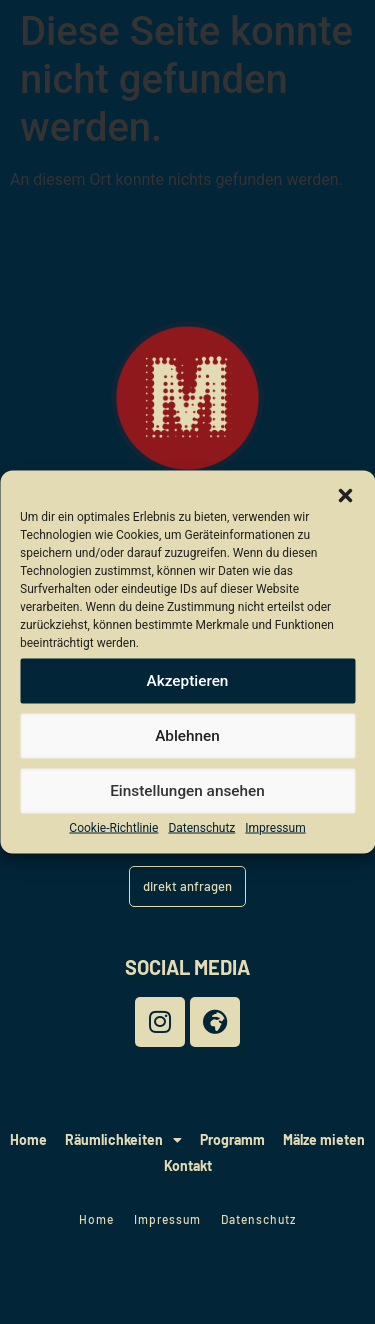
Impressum (275, 828)
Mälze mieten (324, 1139)
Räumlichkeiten (123, 1140)
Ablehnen (187, 736)
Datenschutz (201, 828)
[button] (345, 496)
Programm (232, 1139)
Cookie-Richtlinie (113, 828)
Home (28, 1139)
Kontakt (188, 1165)
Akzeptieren (187, 681)
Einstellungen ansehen (187, 791)
